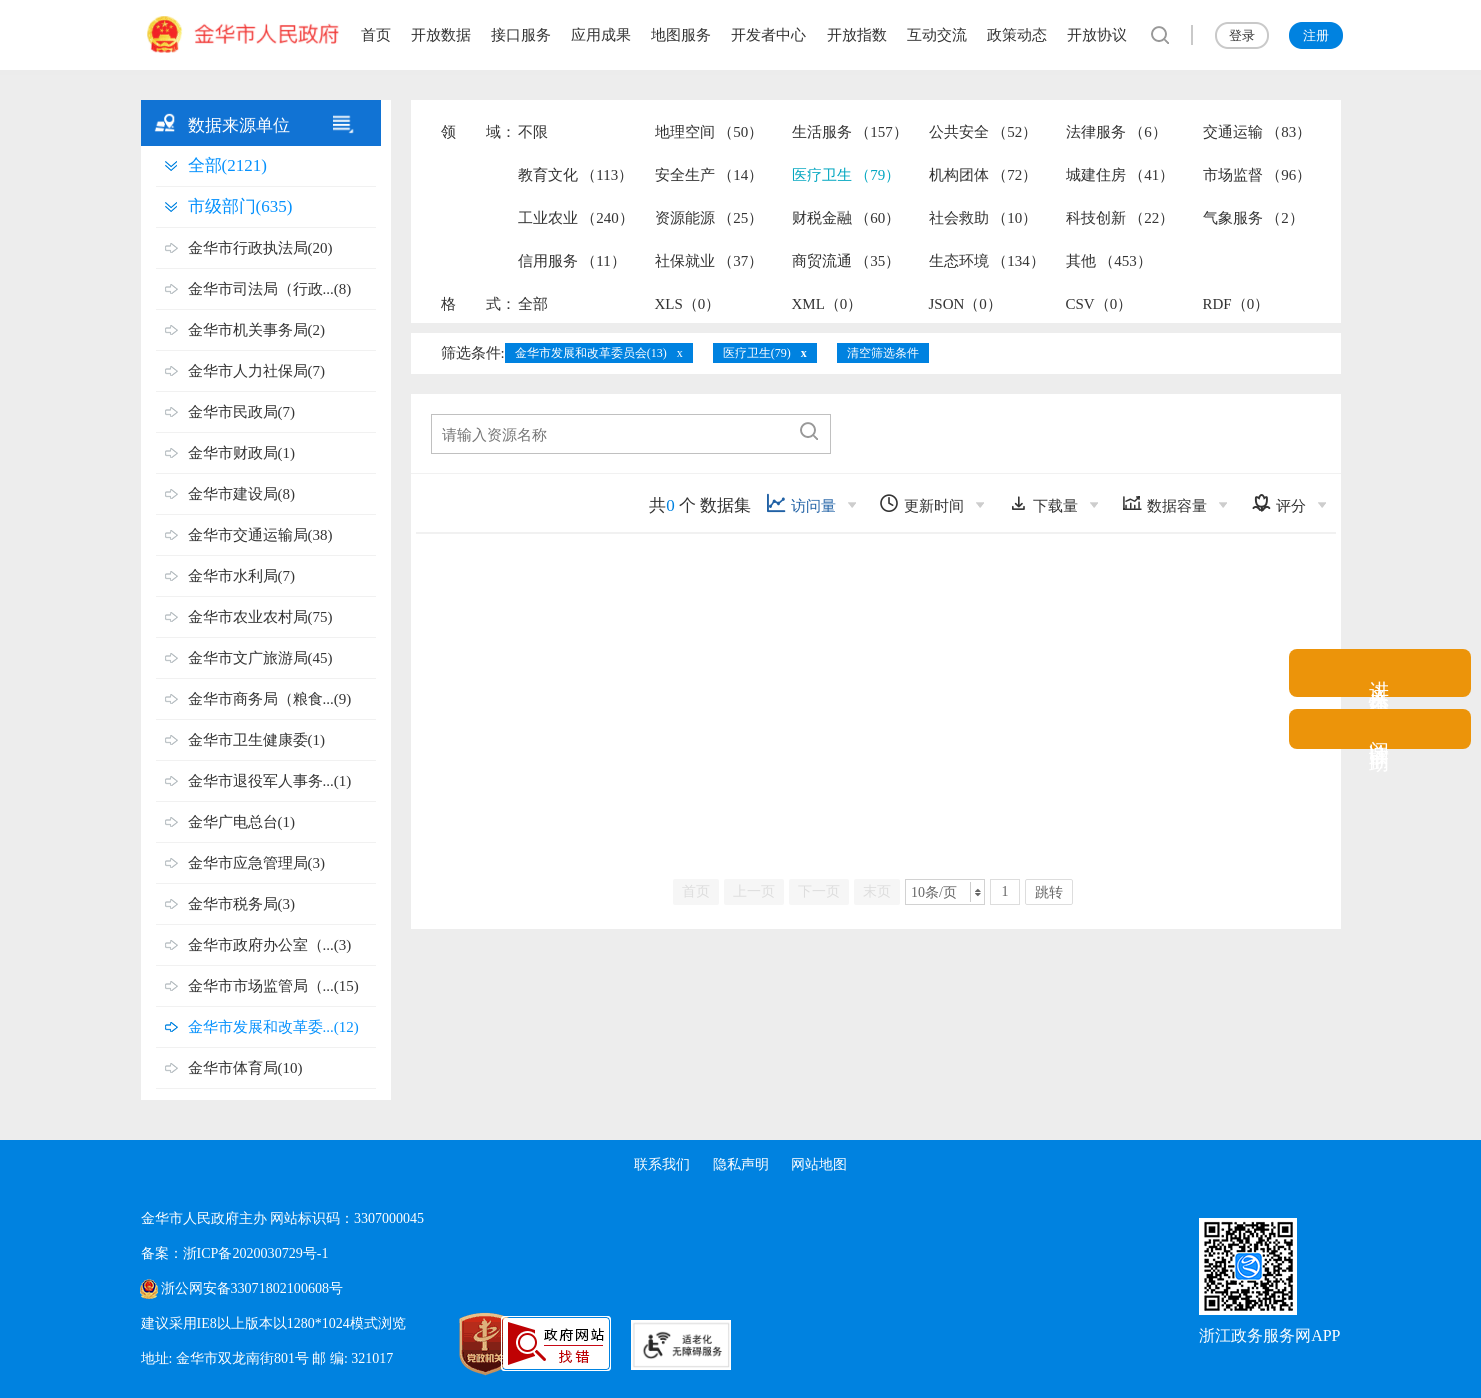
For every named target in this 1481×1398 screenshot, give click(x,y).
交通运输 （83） (1257, 132)
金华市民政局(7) (242, 412)
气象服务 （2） (1253, 218)
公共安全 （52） (983, 132)
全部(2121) (227, 165)
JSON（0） (965, 304)
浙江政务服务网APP (1269, 1335)
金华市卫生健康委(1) (257, 740)
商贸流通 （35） (846, 261)
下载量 (1043, 503)
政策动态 (1017, 35)
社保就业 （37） (709, 261)
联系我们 (661, 1164)
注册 (1316, 35)
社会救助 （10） (983, 218)
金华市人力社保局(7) (257, 371)
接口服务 (521, 35)
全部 (533, 304)
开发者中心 (768, 35)
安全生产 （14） (709, 175)
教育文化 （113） (576, 175)
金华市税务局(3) (242, 904)
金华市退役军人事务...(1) (270, 781)
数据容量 (1164, 503)
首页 (376, 35)
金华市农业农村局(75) (260, 617)
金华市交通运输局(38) (260, 535)
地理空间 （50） (709, 132)
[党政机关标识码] (441, 1344)
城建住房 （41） (1120, 175)
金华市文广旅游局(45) (260, 658)
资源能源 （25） (709, 218)
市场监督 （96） (1257, 175)
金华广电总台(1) (242, 822)
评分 (1278, 503)
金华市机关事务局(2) (257, 330)
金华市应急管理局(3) (257, 863)
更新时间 (921, 503)
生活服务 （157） (850, 132)
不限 (533, 132)
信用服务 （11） (572, 261)
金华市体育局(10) (245, 1068)
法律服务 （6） (1116, 132)
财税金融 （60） (846, 218)
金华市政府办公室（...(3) (270, 945)
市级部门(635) (240, 206)
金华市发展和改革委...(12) (273, 1027)
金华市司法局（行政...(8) (270, 289)
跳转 (1049, 892)
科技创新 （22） (1120, 218)
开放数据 (441, 35)
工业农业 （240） (576, 218)
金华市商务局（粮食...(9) (270, 699)
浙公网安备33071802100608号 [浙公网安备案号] (252, 1288)
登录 (1242, 35)
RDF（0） (1236, 304)
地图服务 (681, 35)
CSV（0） (1099, 304)
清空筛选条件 (883, 353)
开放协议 (1097, 35)
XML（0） (827, 304)
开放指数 (857, 35)
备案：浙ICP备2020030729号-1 (234, 1253)
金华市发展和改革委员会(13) (591, 353)
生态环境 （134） (987, 261)
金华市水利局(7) (242, 576)
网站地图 (820, 1164)
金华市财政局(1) (242, 453)
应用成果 (601, 35)
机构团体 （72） (983, 175)
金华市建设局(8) (242, 494)
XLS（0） (688, 304)
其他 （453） (1109, 261)
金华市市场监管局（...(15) (273, 986)
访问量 (801, 503)
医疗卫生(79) (757, 353)
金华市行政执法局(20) (260, 248)
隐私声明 (741, 1164)
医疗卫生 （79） (846, 175)
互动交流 (937, 35)
